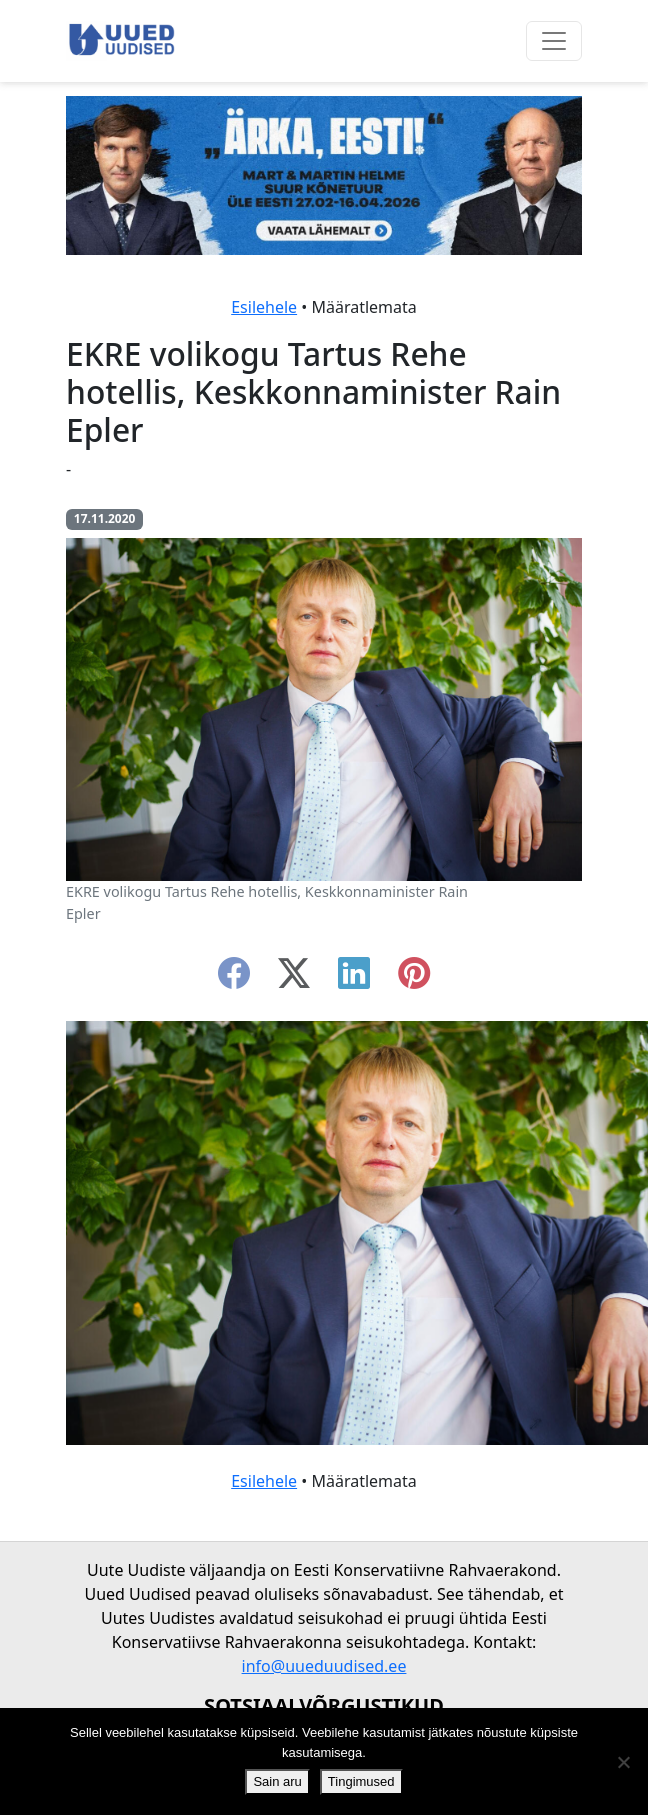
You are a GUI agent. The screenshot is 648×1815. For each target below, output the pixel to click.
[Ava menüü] (554, 41)
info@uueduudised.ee (324, 1666)
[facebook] (234, 979)
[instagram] (414, 979)
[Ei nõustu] (623, 1762)
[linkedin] (354, 979)
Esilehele (264, 307)
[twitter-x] (294, 979)
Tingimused (361, 1781)
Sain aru (277, 1781)
